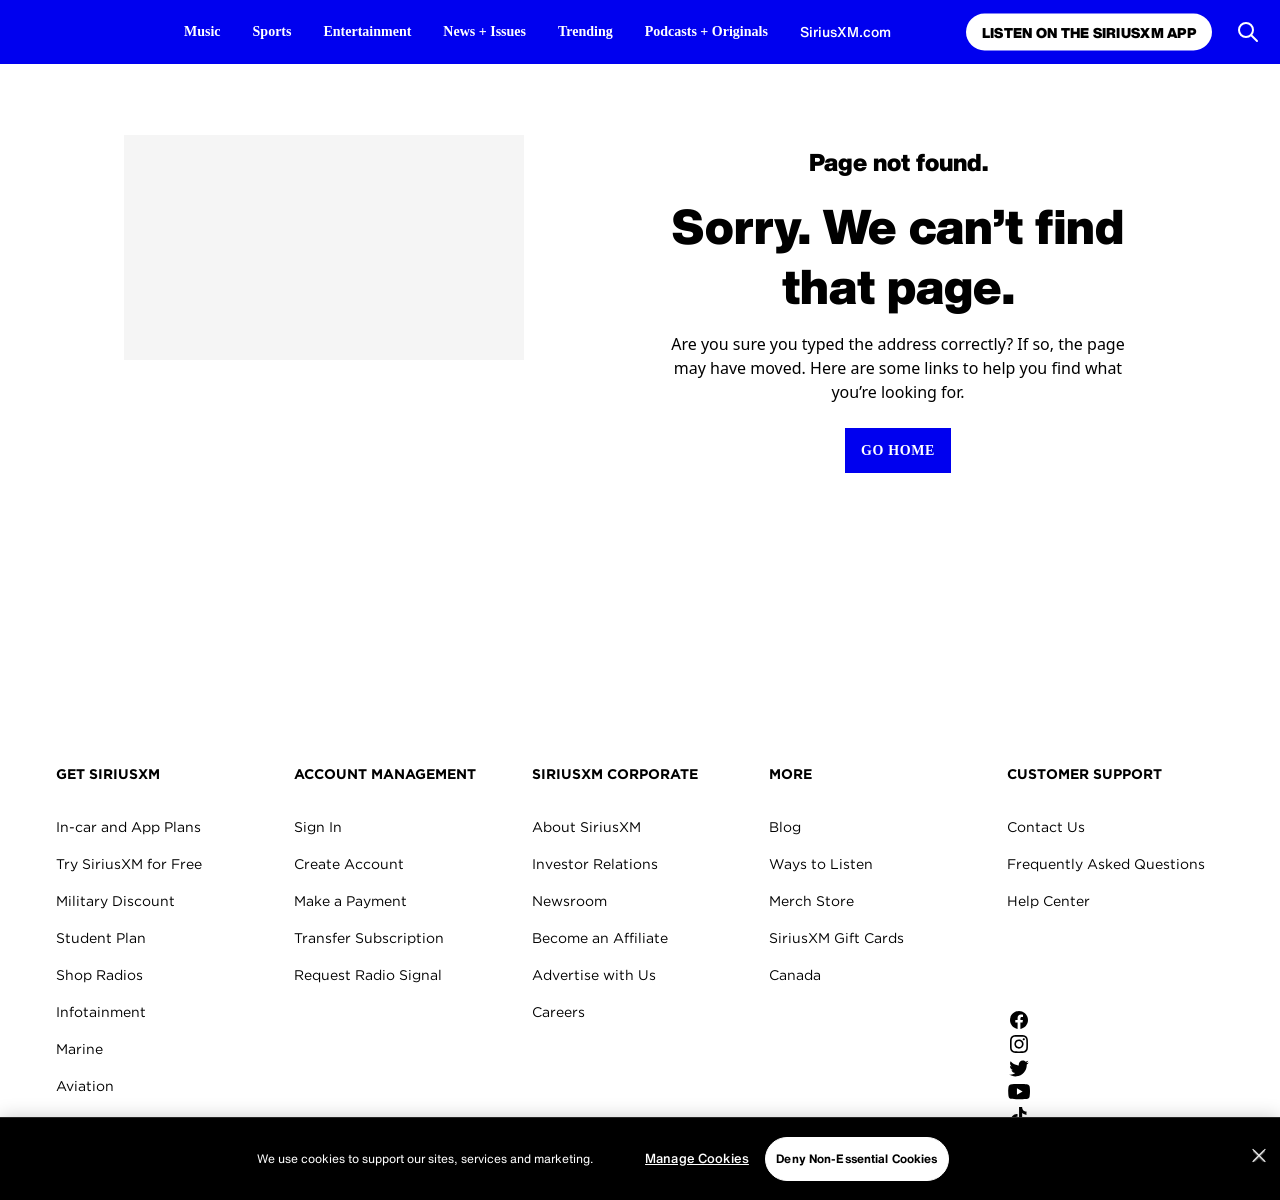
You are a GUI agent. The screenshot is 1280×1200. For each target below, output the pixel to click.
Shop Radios (99, 975)
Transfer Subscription (369, 938)
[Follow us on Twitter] (1074, 1068)
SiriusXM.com (845, 31)
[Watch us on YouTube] (1074, 1092)
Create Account (349, 864)
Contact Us (1046, 827)
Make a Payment (350, 901)
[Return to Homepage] (898, 450)
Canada (795, 975)
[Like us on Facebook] (1074, 1020)
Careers (558, 1012)
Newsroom (569, 901)
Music (202, 31)
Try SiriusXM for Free (129, 864)
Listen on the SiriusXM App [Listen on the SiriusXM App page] (1086, 32)
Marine (79, 1049)
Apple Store (1074, 964)
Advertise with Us (594, 975)
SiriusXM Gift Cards (836, 938)
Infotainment (101, 1012)
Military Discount (115, 901)
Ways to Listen (821, 864)
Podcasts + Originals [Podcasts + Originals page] (706, 31)
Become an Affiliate (600, 938)
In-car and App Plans (128, 827)
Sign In (318, 827)
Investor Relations (595, 864)
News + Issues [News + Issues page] (484, 31)
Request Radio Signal (368, 975)
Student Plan (101, 938)
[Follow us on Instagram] (1074, 1044)
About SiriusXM (586, 827)
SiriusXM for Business (131, 1160)
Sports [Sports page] (272, 31)
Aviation (85, 1086)
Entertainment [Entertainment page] (367, 31)
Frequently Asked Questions (1106, 864)
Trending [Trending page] (585, 31)
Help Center (1048, 901)
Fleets (77, 1123)
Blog (785, 827)
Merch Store (811, 901)
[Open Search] (1248, 32)
